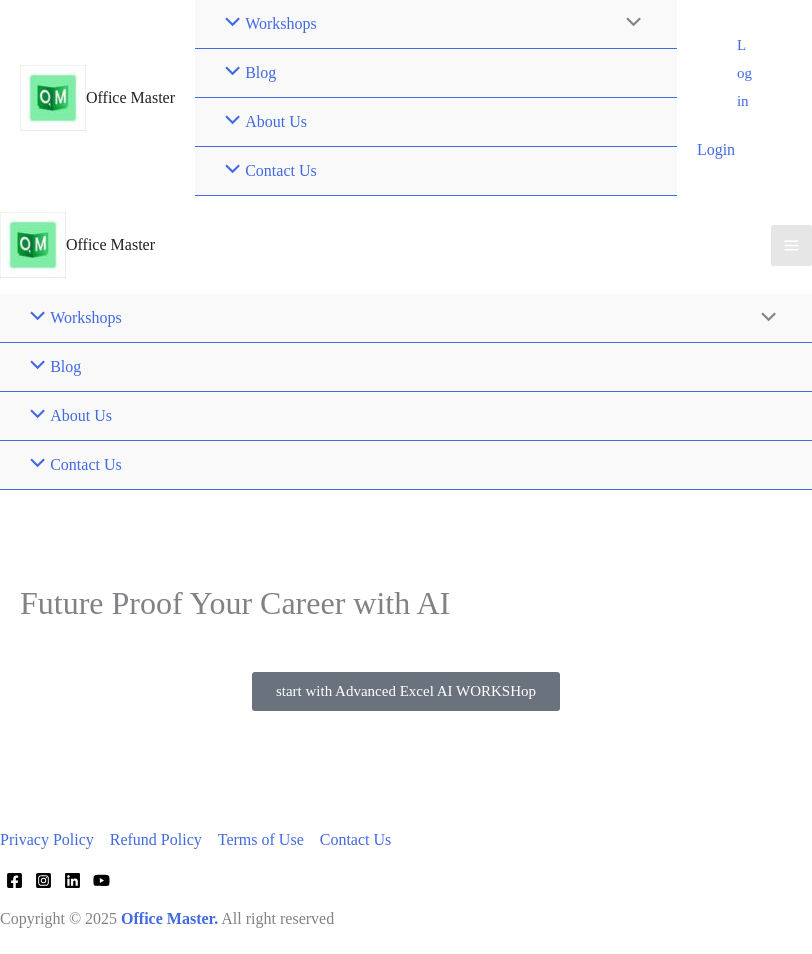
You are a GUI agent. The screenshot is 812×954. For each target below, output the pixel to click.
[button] (744, 74)
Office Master (130, 97)
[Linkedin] (72, 880)
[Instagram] (43, 880)
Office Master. (169, 918)
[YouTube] (101, 880)
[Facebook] (14, 880)
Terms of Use (261, 839)
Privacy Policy (47, 839)
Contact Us (356, 839)
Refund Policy (156, 839)
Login (716, 149)
